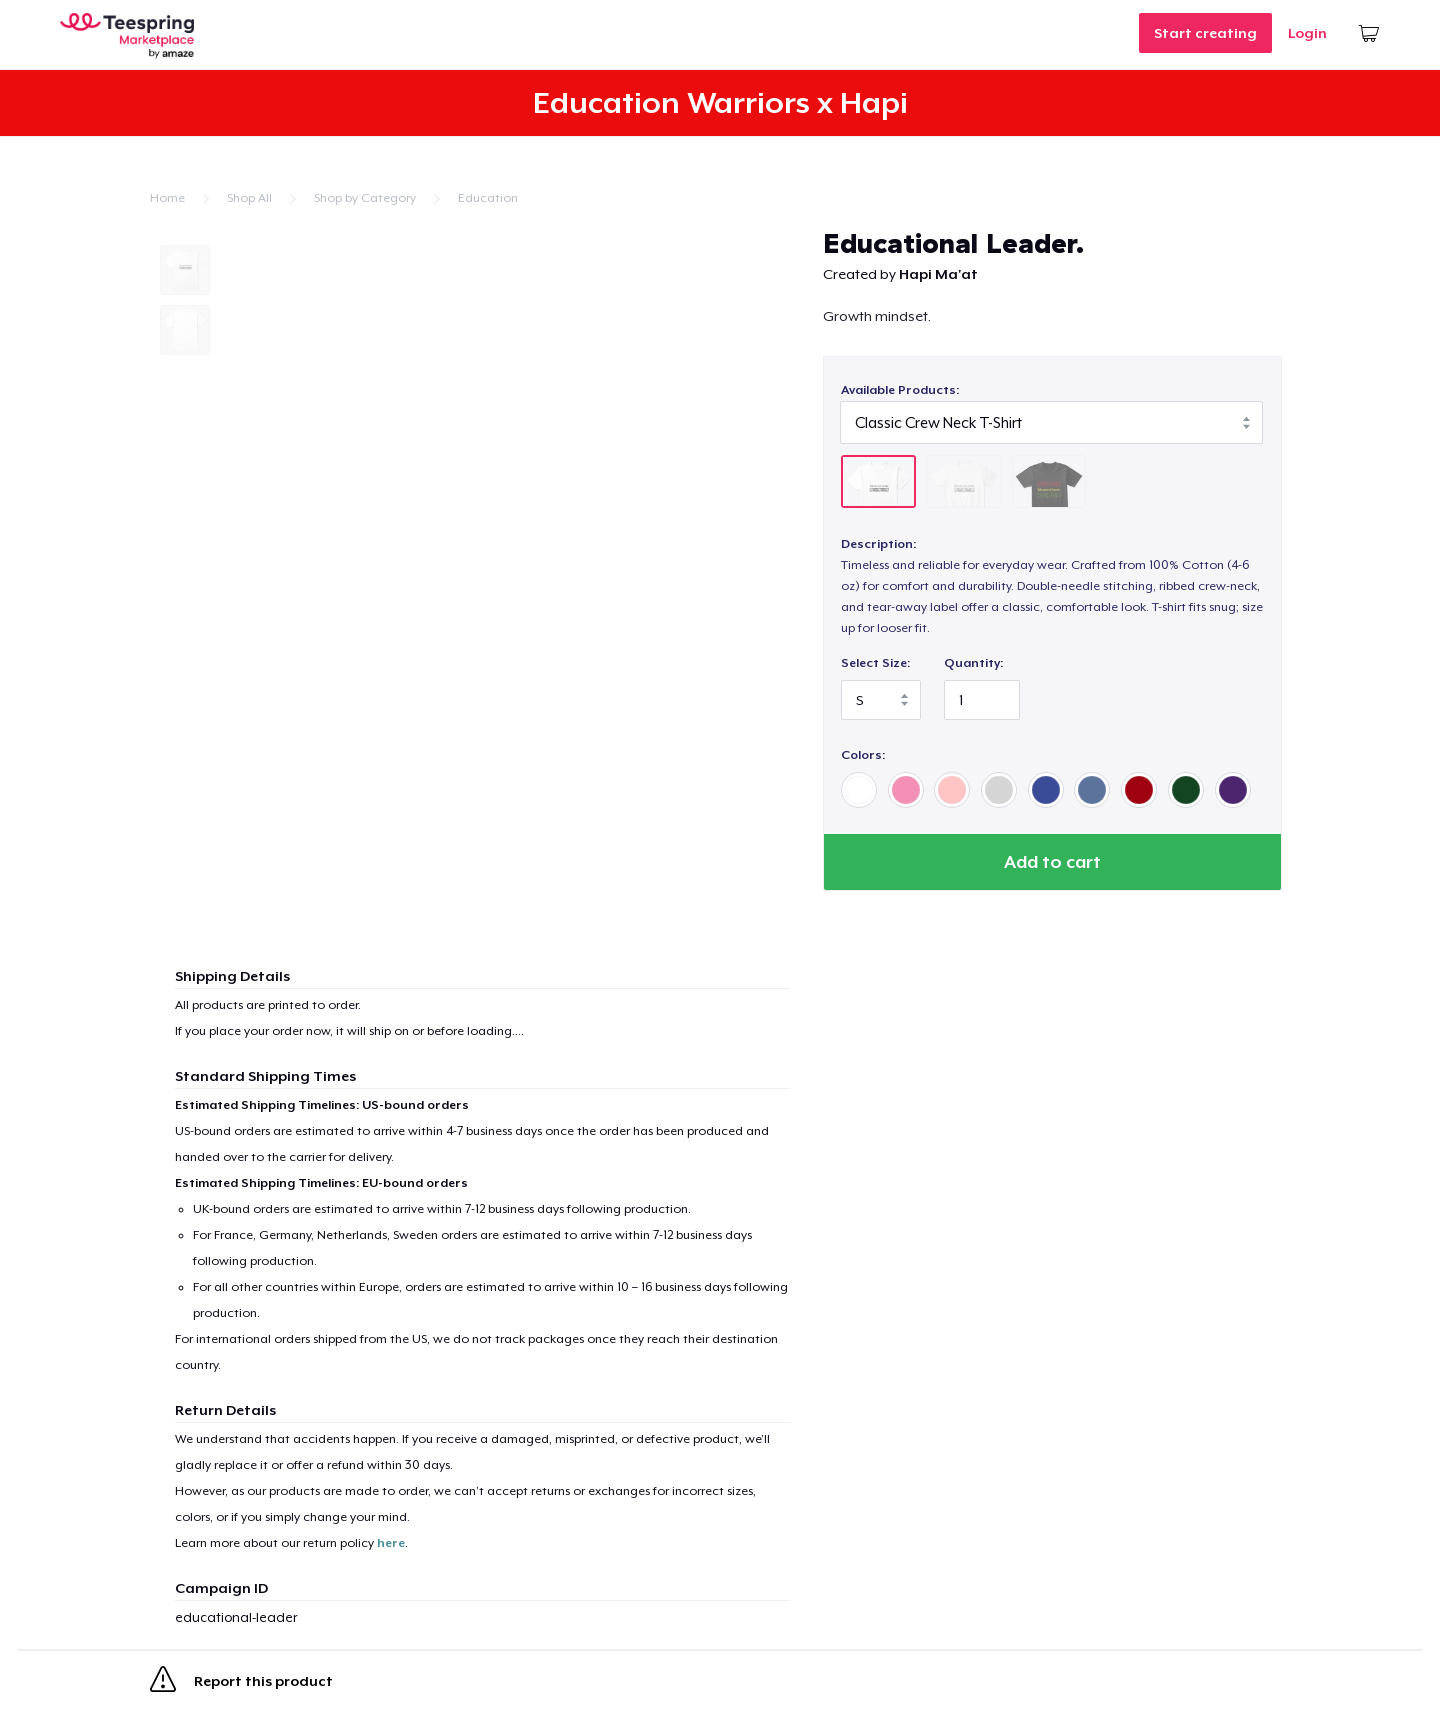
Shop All (249, 198)
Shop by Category (365, 198)
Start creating (1205, 33)
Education (488, 198)
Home (167, 198)
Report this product (241, 1683)
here (391, 1544)
